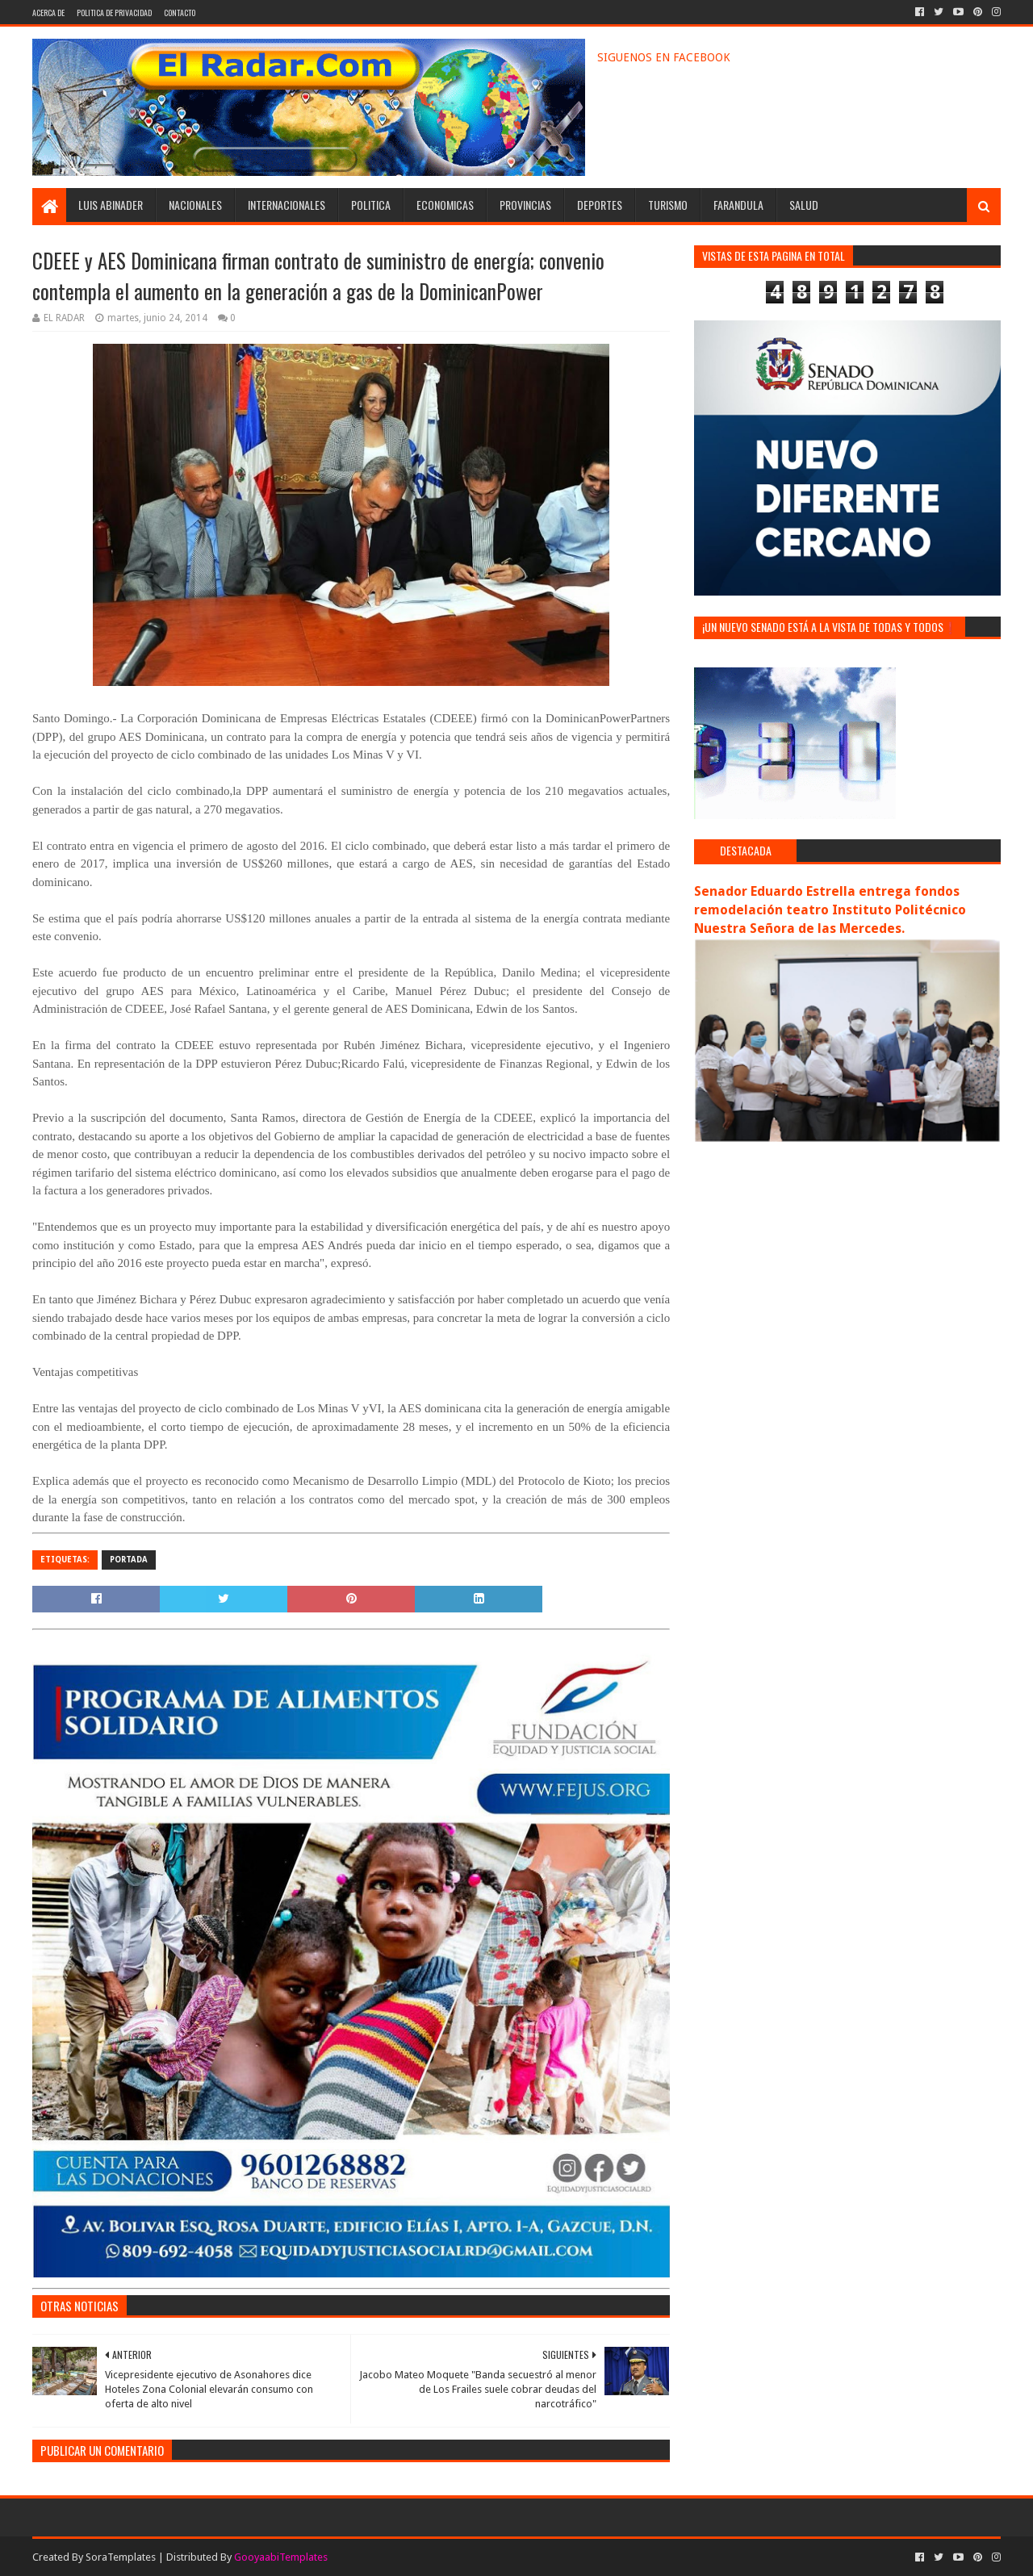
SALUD (803, 204)
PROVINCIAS (525, 204)
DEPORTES (599, 204)
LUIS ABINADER (110, 204)
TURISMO (668, 204)
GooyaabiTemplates (281, 2557)
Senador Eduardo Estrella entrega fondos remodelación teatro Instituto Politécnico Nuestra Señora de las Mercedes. (830, 910)
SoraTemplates (121, 2557)
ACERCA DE (48, 12)
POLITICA (371, 204)
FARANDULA (738, 204)
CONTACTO (179, 12)
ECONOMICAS (445, 204)
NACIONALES (195, 204)
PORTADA (129, 1559)
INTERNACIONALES (286, 204)
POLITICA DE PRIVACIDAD (114, 12)
